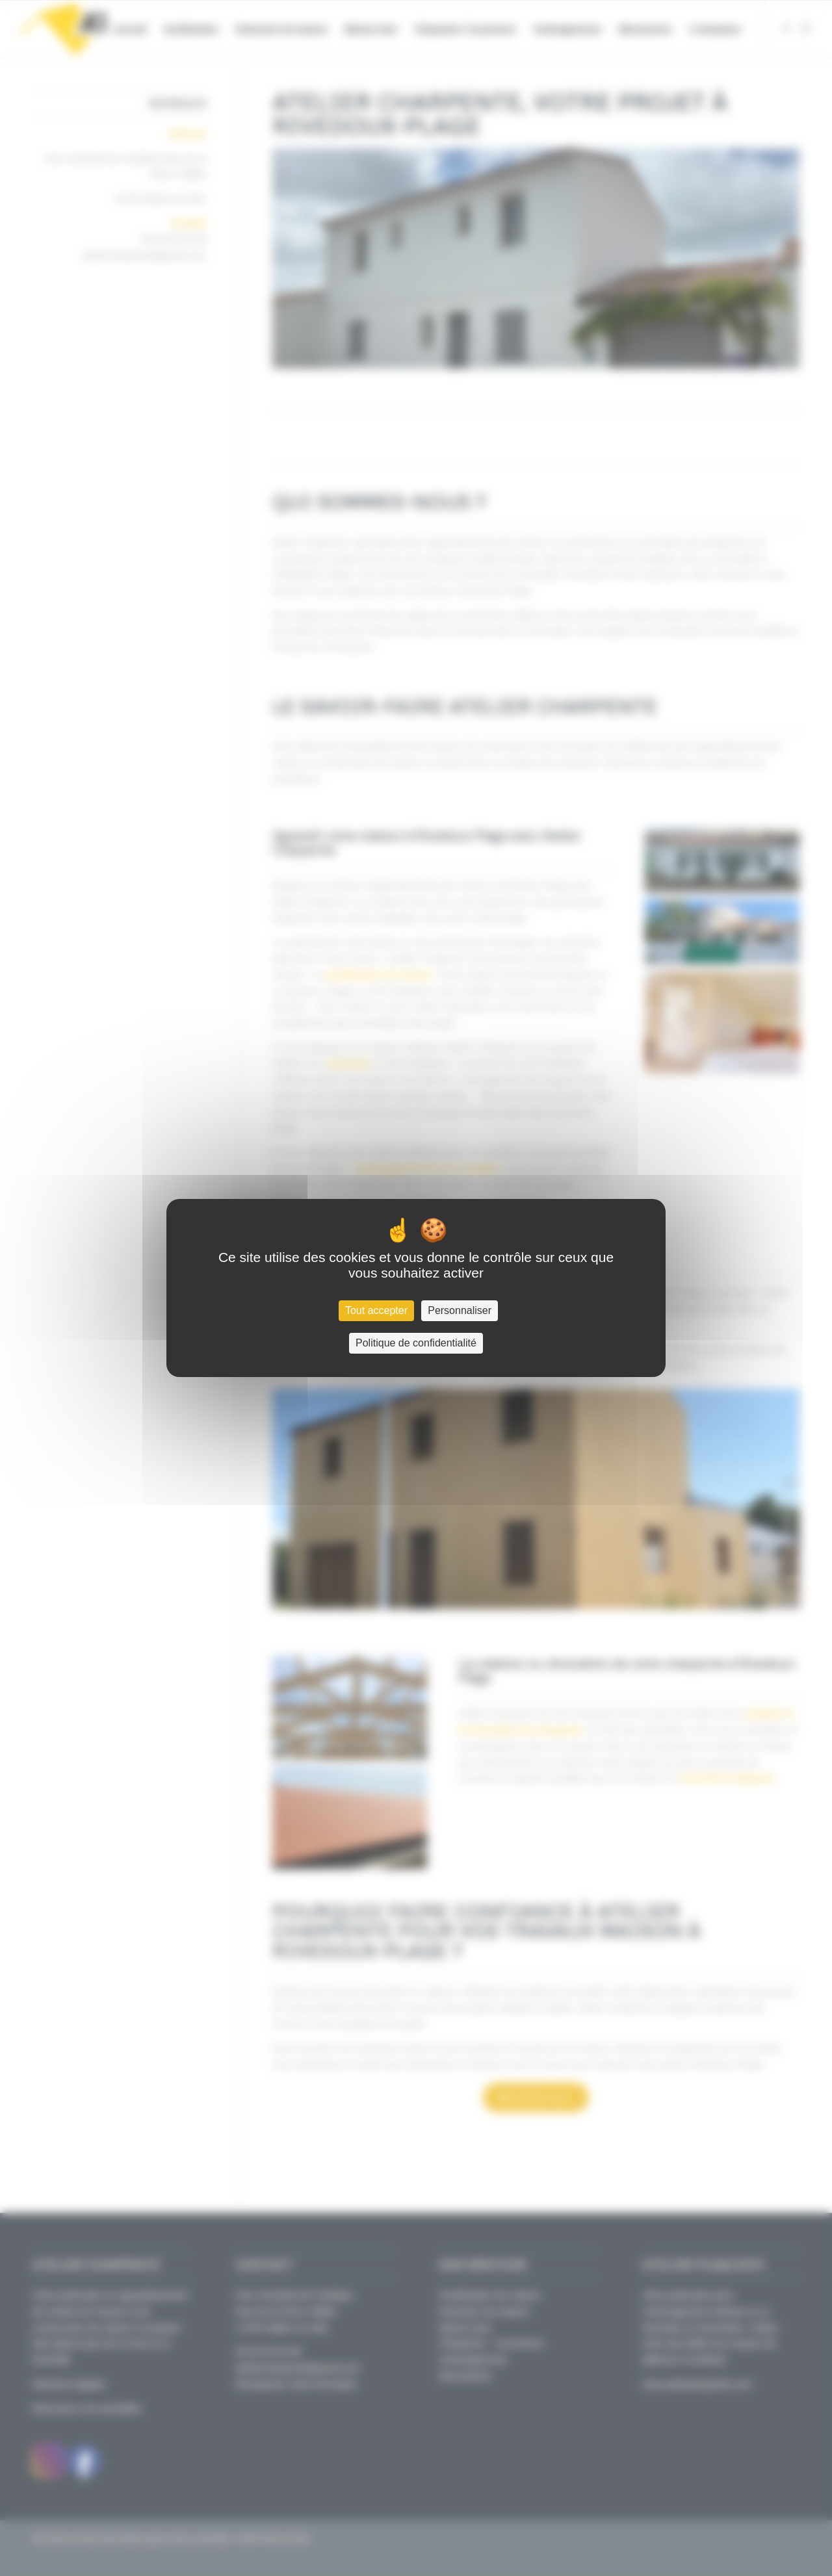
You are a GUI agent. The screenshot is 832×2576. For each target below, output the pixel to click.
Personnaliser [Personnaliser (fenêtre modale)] (459, 1310)
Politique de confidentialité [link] (416, 1342)
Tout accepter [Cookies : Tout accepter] (376, 1310)
